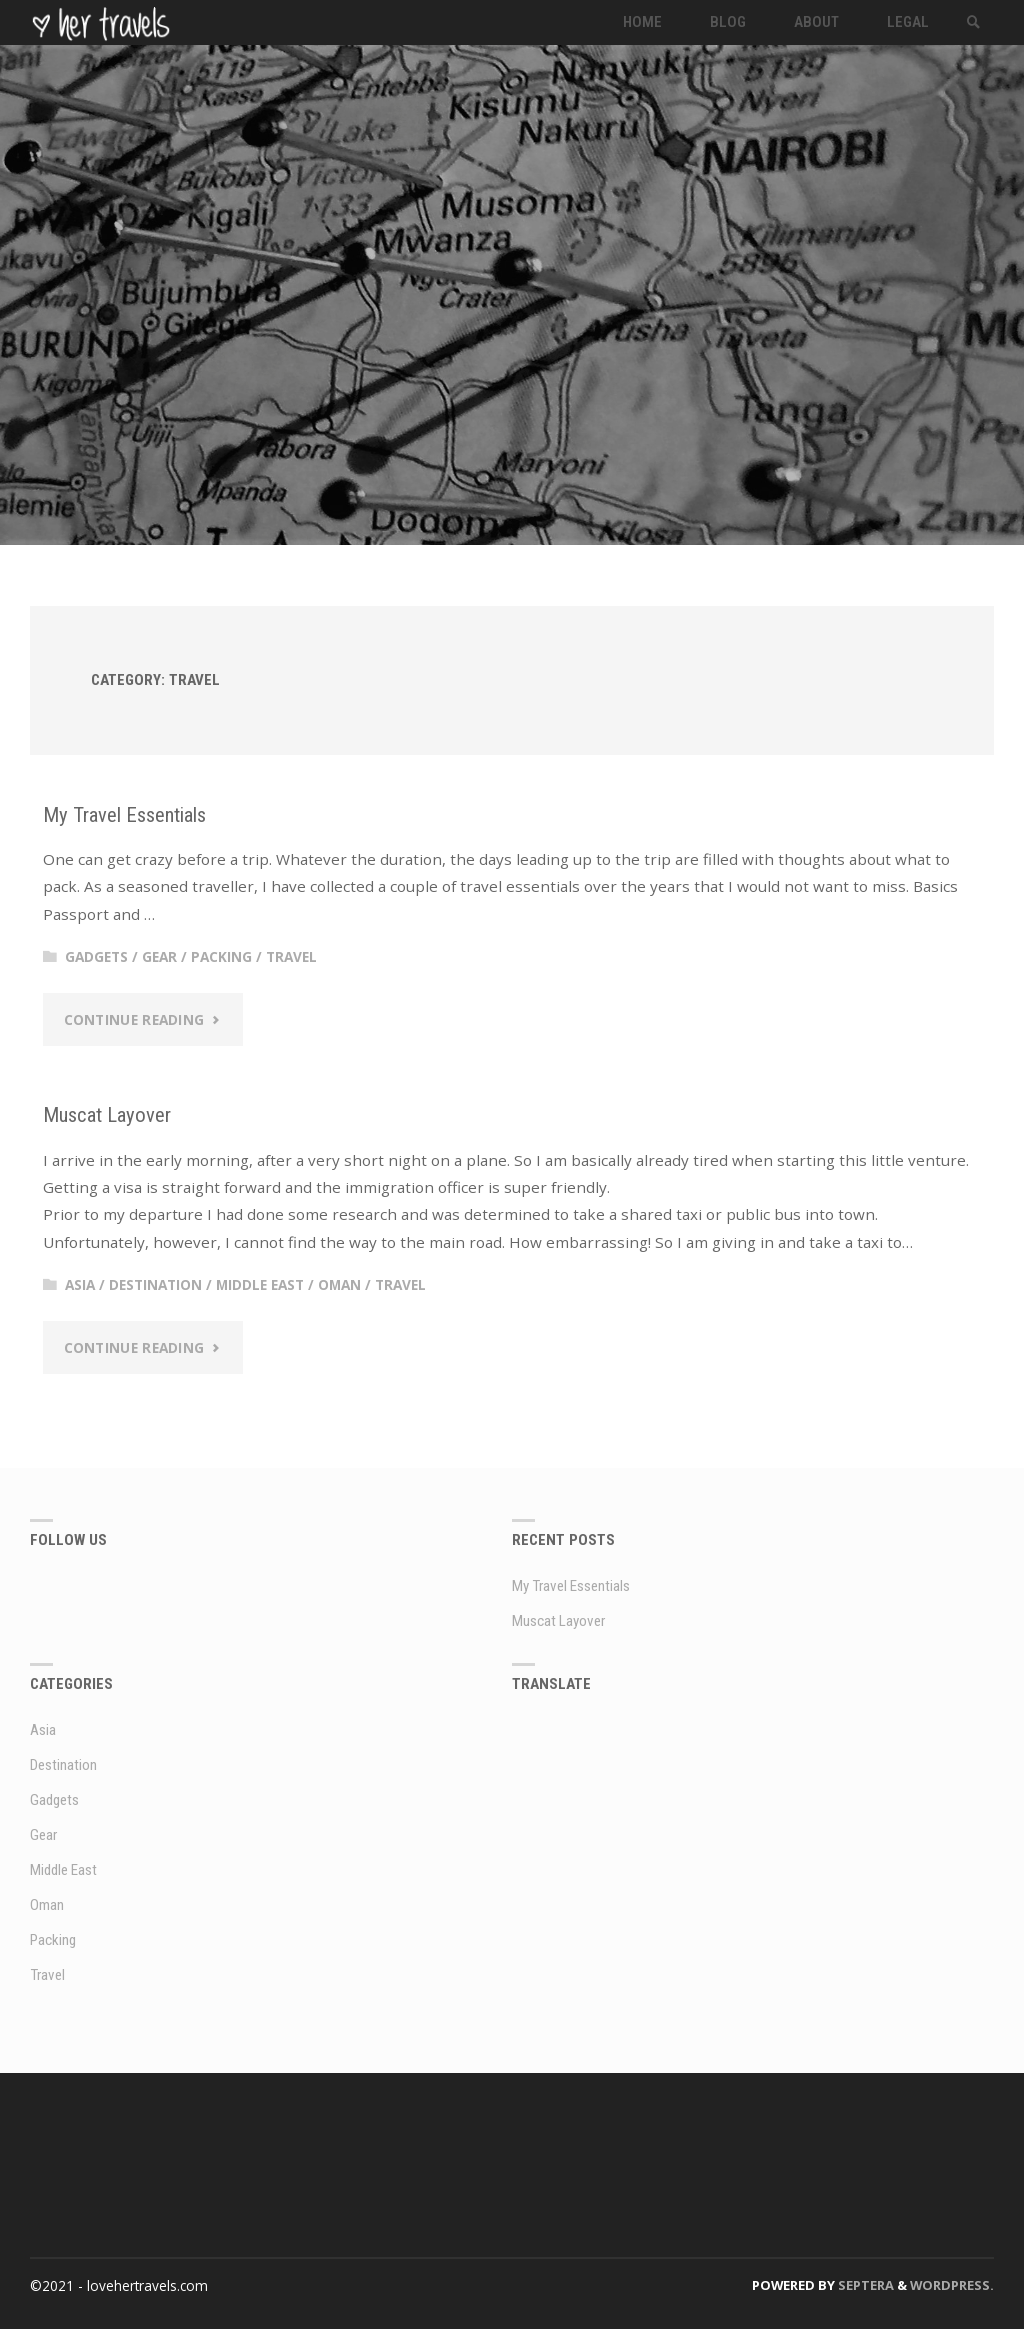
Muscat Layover (107, 1115)
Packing (221, 956)
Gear (159, 956)
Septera (864, 2285)
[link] (973, 23)
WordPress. (952, 2285)
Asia (80, 1284)
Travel (291, 956)
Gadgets (96, 956)
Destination (155, 1284)
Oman (339, 1284)
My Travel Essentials (124, 815)
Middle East (260, 1284)
